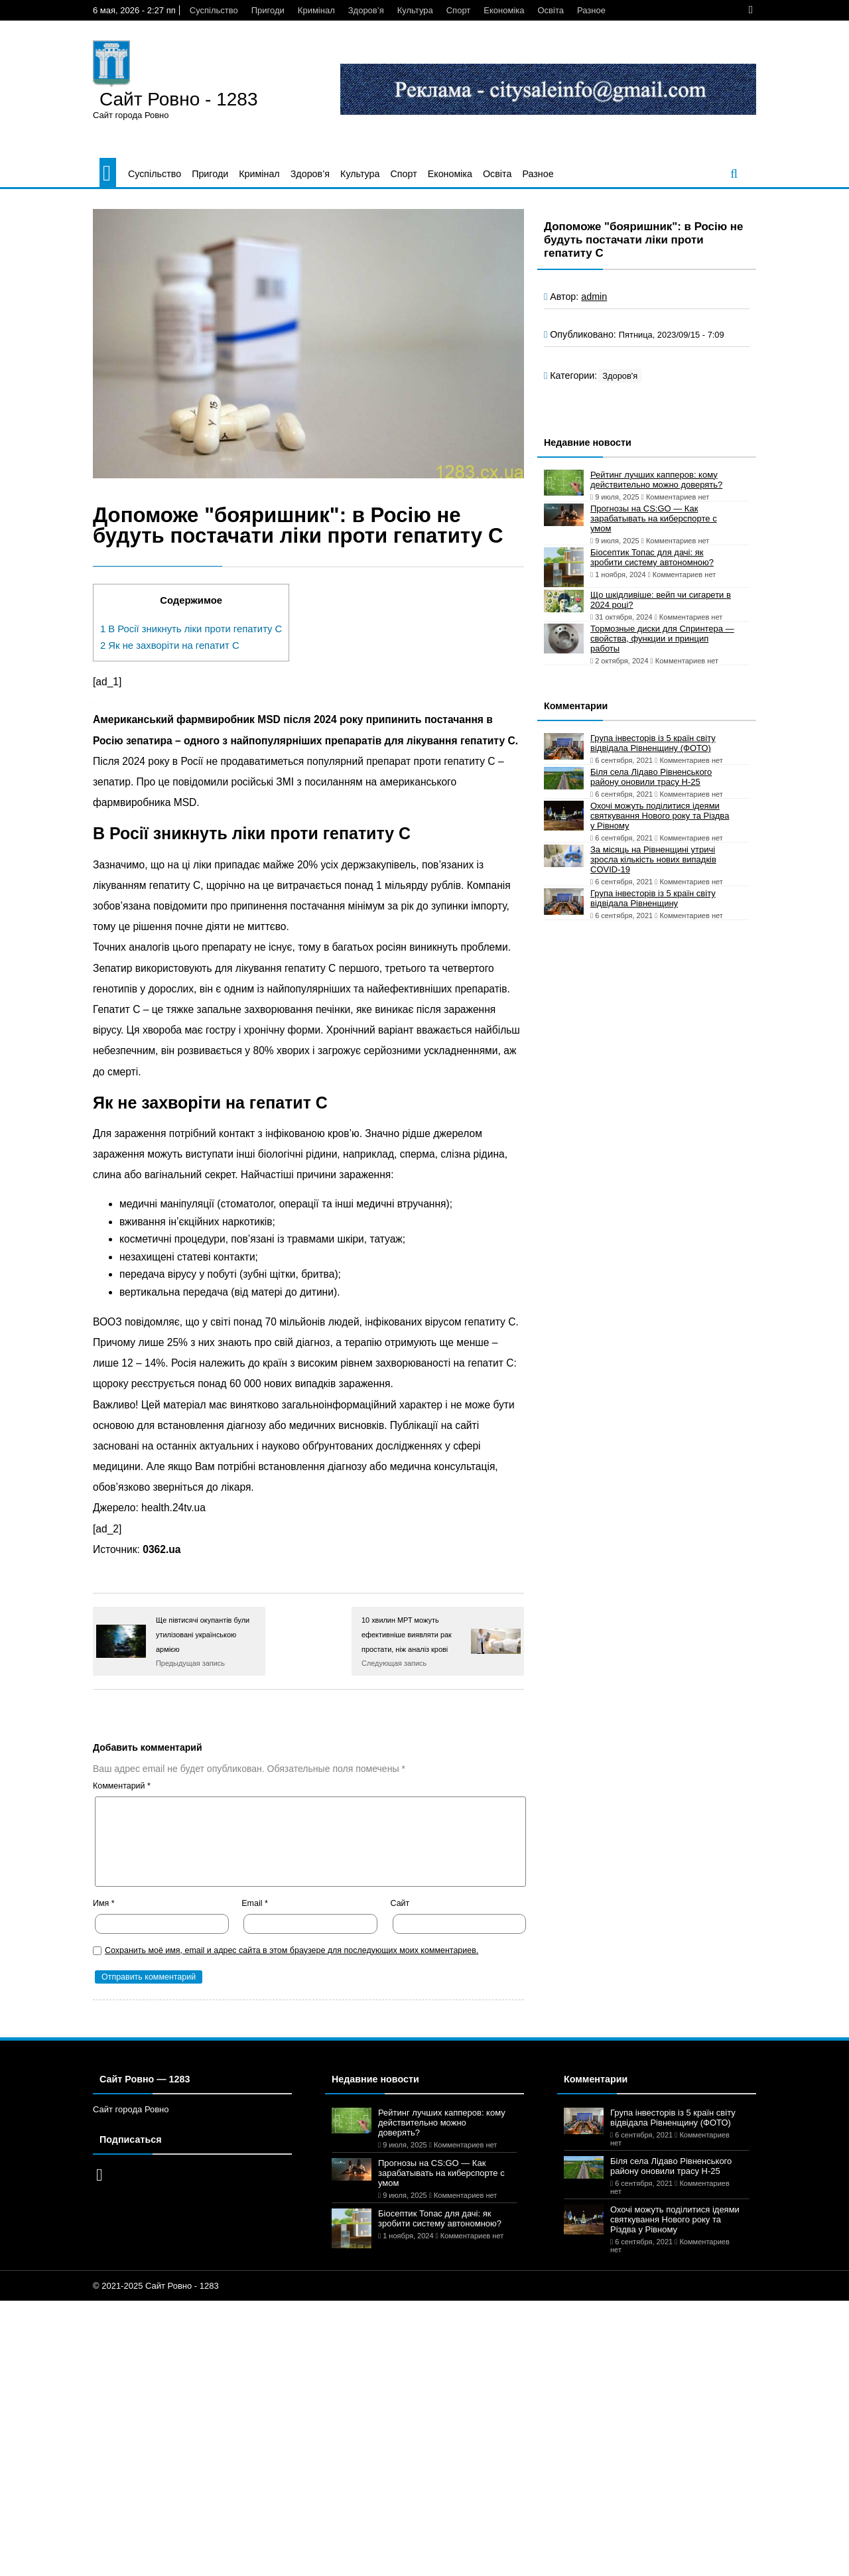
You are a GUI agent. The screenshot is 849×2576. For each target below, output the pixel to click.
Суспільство (214, 10)
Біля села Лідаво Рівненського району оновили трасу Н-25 (651, 777)
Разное (591, 10)
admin (594, 296)
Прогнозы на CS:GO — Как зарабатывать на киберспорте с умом (653, 518)
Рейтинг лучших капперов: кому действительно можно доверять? (656, 480)
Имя (104, 1903)
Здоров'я (619, 376)
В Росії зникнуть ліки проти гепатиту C (191, 629)
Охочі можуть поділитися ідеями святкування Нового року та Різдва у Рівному (659, 816)
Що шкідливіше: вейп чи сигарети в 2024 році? (660, 600)
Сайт (400, 1903)
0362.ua (161, 1549)
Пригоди (268, 10)
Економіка (504, 10)
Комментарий (122, 1786)
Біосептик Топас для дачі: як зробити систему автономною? (652, 557)
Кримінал (316, 10)
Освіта (550, 10)
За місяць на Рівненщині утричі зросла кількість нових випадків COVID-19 (653, 859)
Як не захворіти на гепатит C (169, 645)
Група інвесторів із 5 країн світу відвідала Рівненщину (653, 898)
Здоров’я (366, 10)
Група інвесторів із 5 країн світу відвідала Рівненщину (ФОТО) (653, 743)
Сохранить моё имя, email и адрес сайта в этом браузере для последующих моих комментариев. (291, 1950)
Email (254, 1903)
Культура (415, 10)
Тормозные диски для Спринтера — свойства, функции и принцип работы (662, 638)
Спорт (458, 10)
